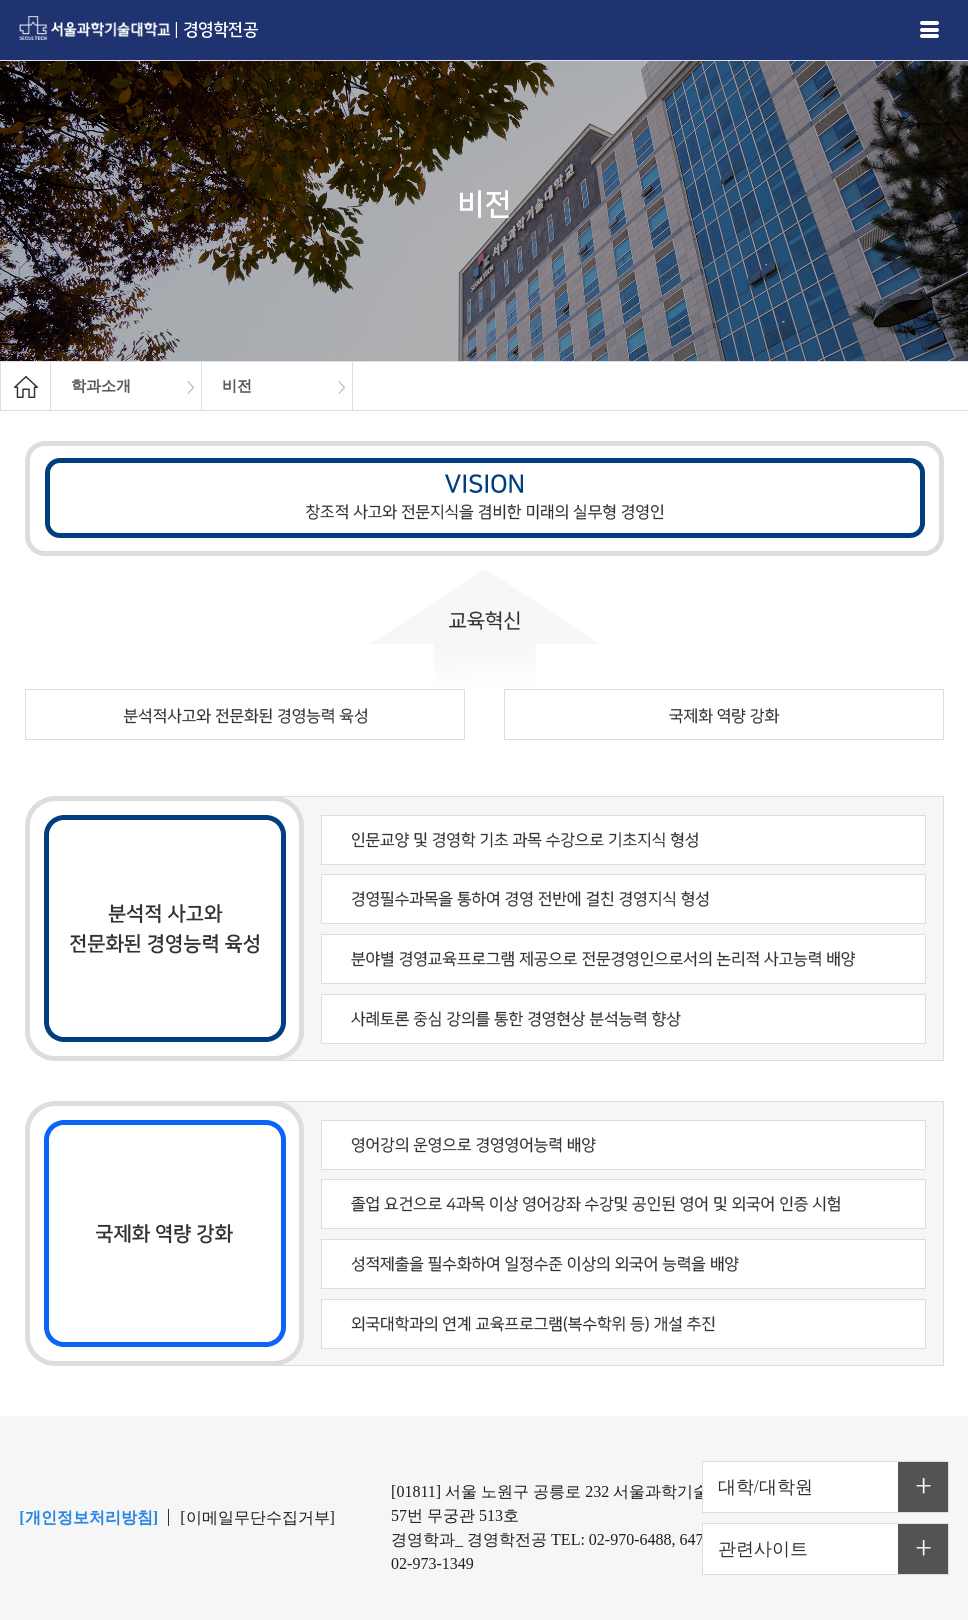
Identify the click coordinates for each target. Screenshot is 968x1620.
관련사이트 (763, 1549)
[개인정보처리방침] (88, 1517)
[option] (126, 386)
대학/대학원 (765, 1487)
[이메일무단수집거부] (257, 1517)
